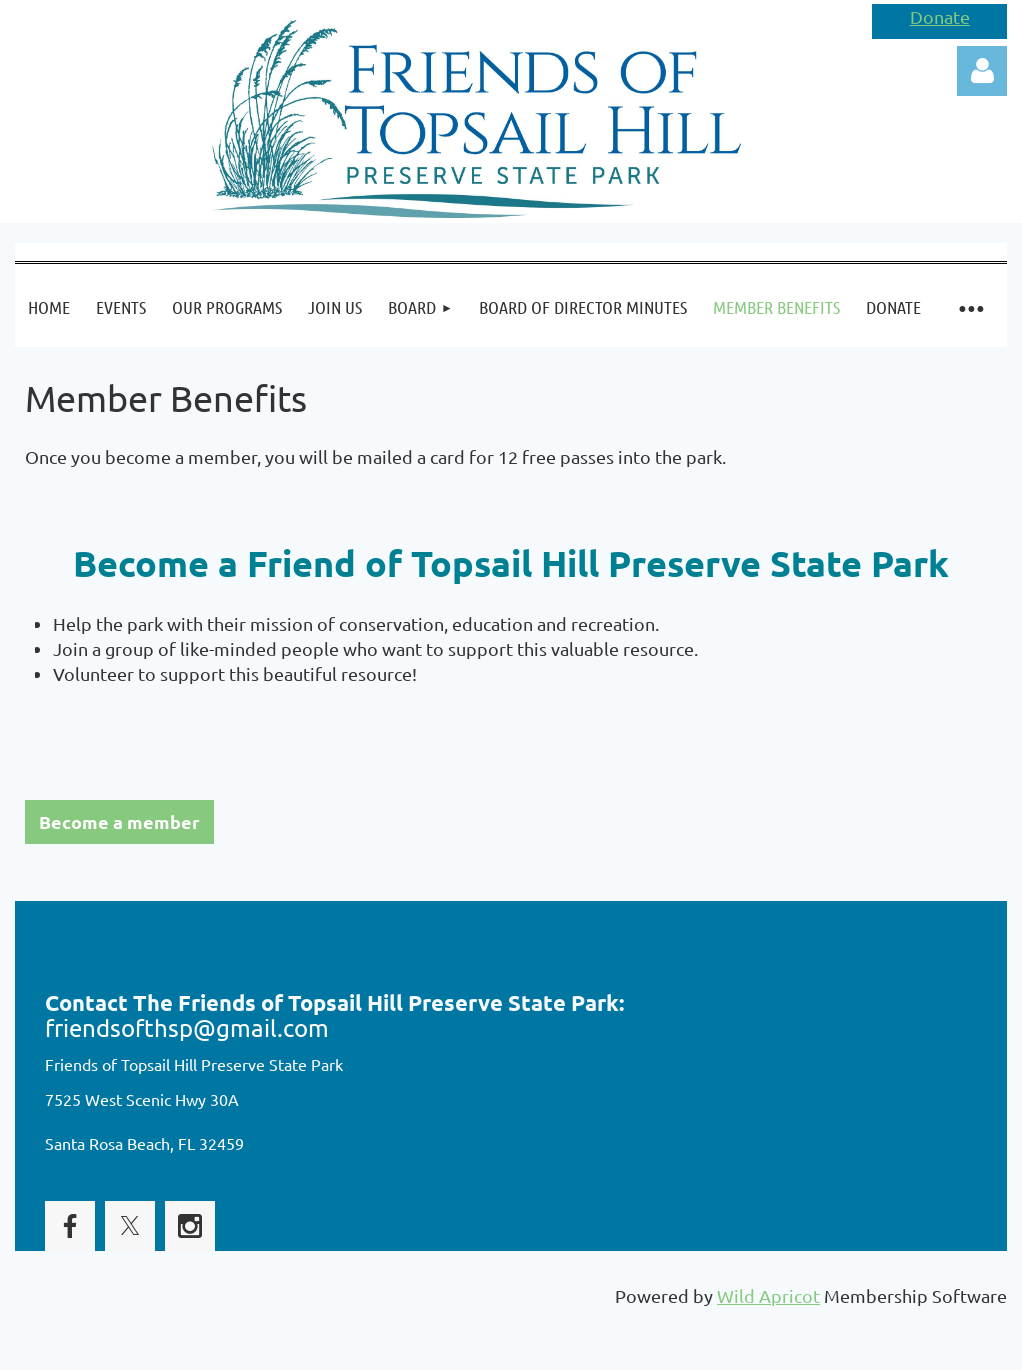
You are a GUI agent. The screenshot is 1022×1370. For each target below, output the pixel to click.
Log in (982, 71)
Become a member (119, 821)
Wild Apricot (768, 1295)
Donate (940, 16)
